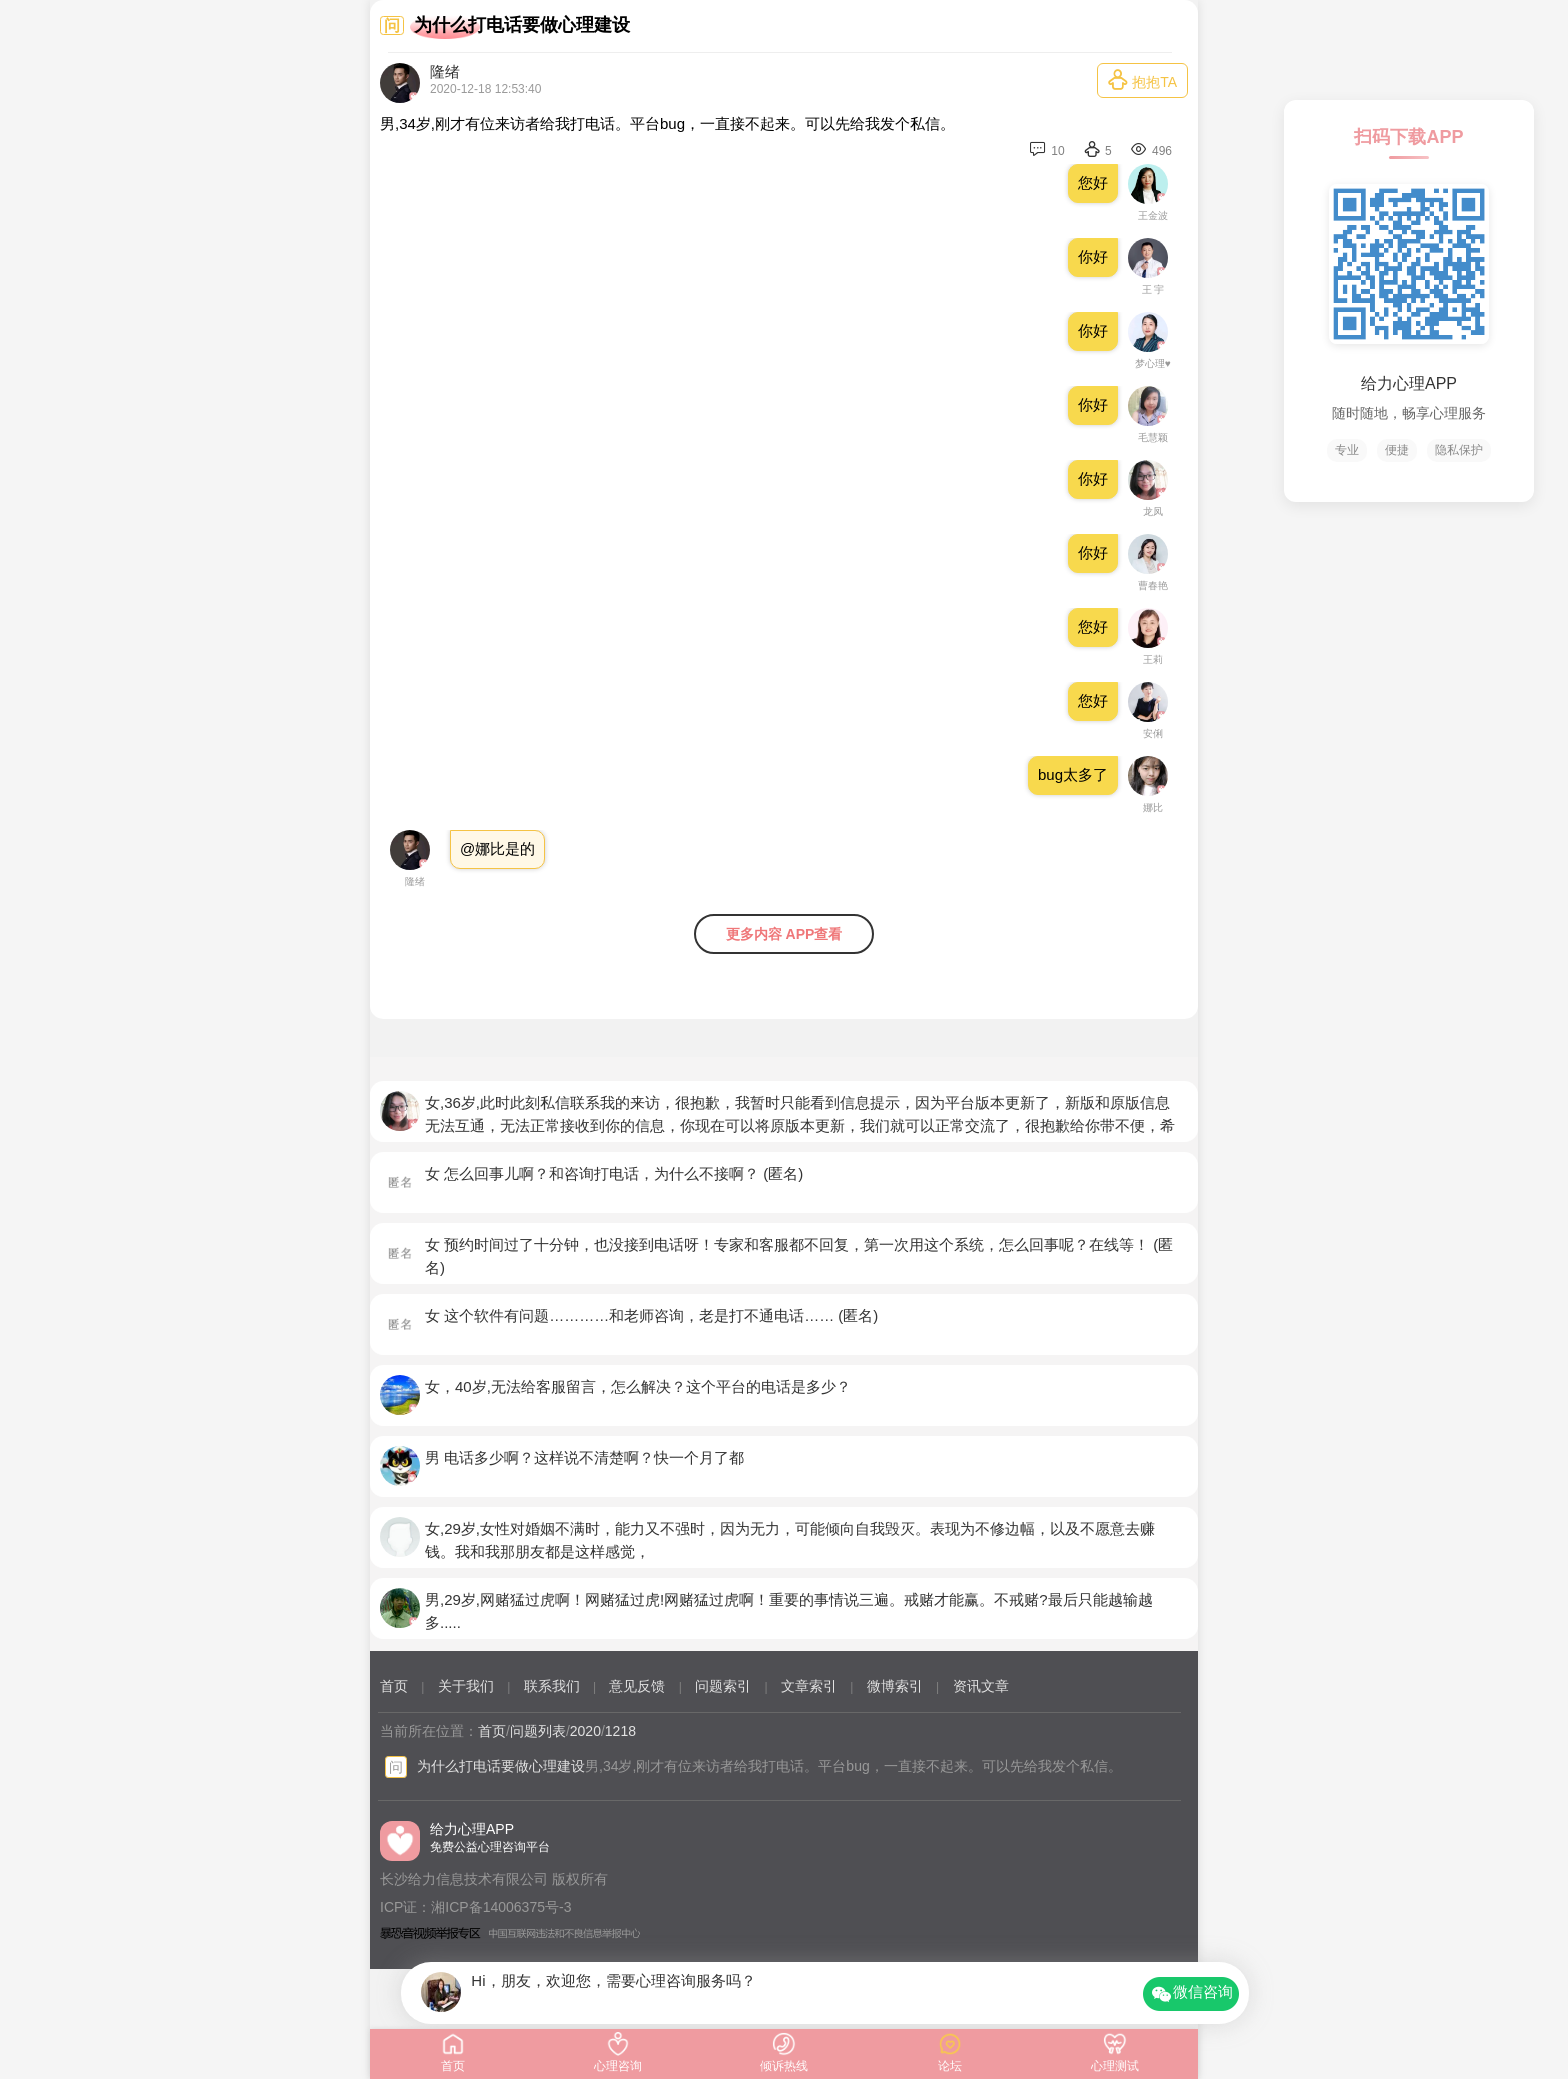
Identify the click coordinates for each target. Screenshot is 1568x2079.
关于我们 (466, 1686)
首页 (394, 1686)
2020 (585, 1731)
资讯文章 (981, 1686)
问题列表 (538, 1731)
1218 (620, 1731)
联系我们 (552, 1686)
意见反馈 (637, 1686)
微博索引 (895, 1686)
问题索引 (723, 1686)
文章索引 (809, 1686)
